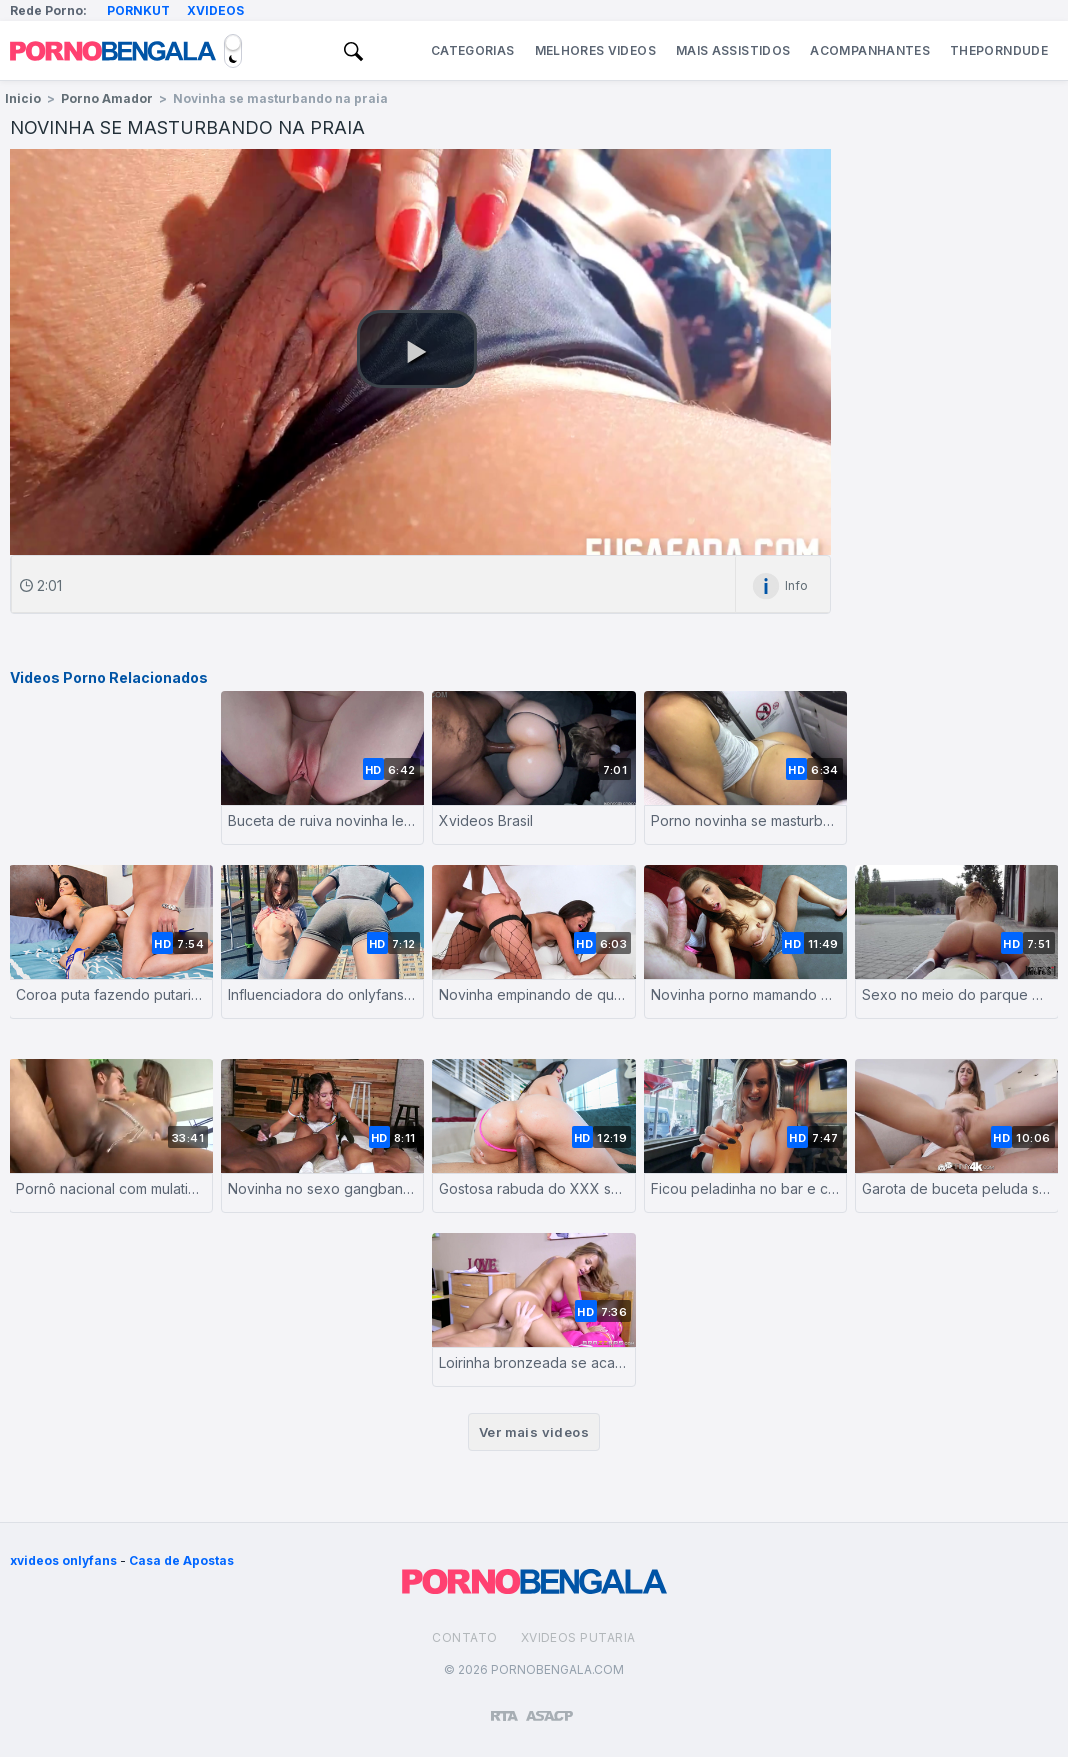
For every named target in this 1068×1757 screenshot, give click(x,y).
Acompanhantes (870, 50)
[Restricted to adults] (504, 1708)
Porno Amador (107, 98)
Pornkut (138, 10)
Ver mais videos (534, 1432)
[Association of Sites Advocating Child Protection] (549, 1707)
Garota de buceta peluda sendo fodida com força (957, 1188)
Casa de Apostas (181, 1560)
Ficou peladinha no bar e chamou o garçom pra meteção (746, 1188)
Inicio (23, 98)
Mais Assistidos (733, 50)
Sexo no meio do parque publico (957, 994)
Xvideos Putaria (578, 1637)
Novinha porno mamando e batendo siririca (746, 994)
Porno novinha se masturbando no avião (746, 820)
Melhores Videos (595, 50)
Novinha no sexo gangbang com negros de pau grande (323, 1188)
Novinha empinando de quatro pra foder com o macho (534, 994)
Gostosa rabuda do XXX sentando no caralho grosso (534, 1188)
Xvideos (215, 10)
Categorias (473, 50)
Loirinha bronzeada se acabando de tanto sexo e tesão (534, 1362)
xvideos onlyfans (63, 1560)
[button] (417, 349)
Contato (464, 1637)
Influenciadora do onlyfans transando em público (323, 994)
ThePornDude (999, 50)
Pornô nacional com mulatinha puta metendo (111, 1188)
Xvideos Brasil (486, 820)
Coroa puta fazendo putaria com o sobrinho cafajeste (111, 994)
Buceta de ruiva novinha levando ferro (323, 820)
